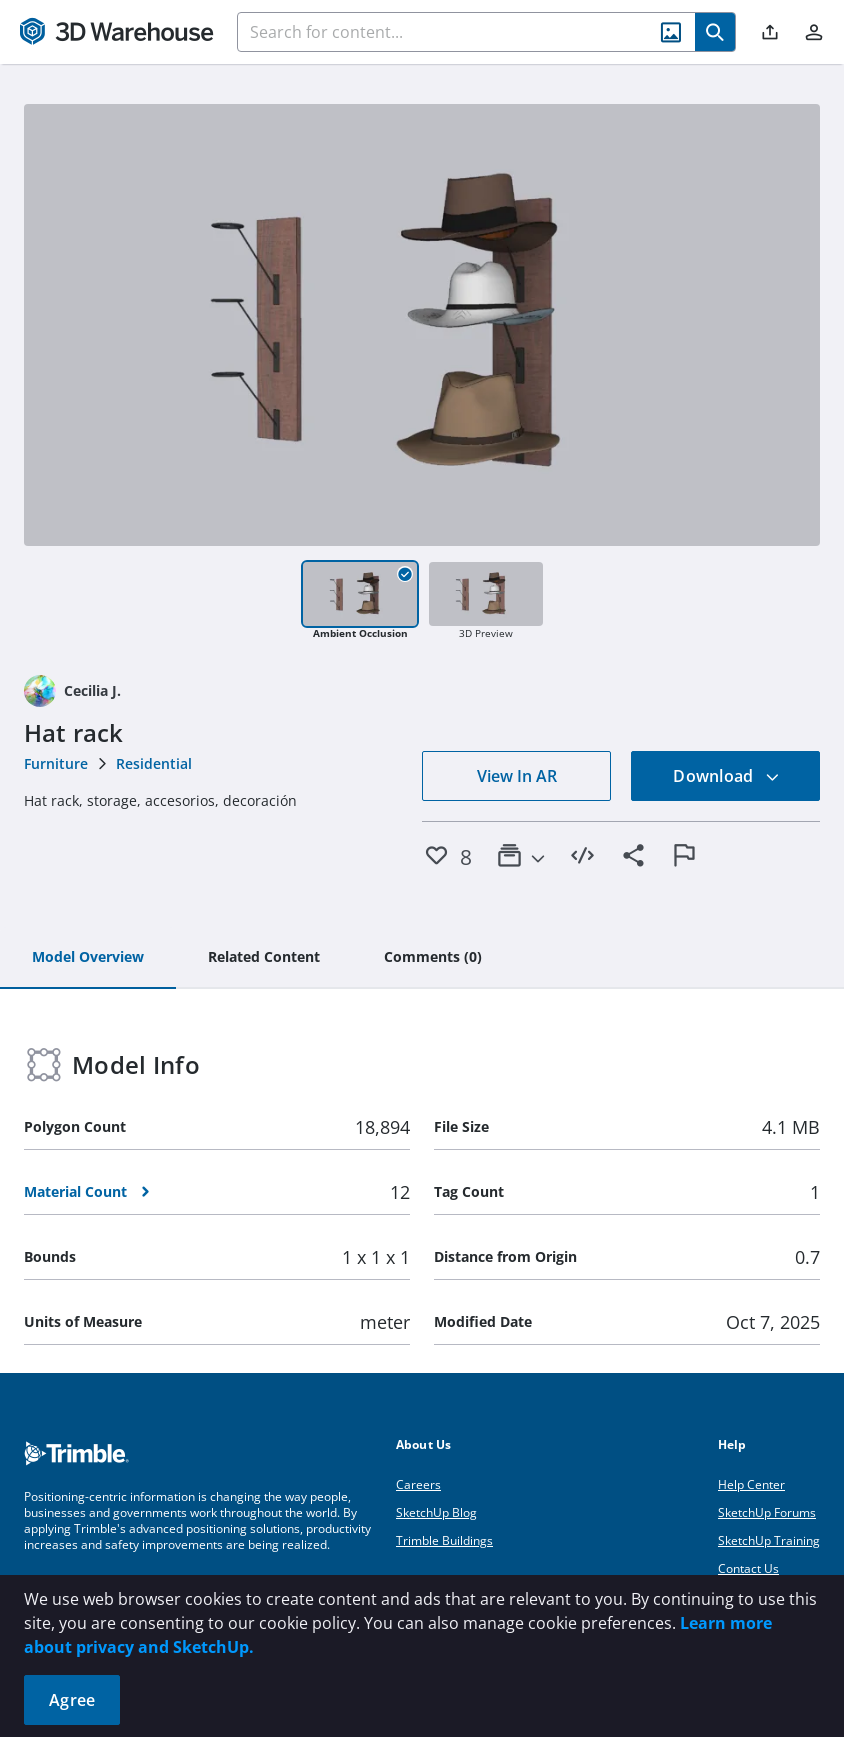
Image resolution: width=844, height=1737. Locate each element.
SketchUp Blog (436, 1512)
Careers (418, 1484)
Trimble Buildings (444, 1540)
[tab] (88, 958)
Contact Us (748, 1568)
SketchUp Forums (767, 1512)
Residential (154, 763)
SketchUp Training (769, 1540)
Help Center (751, 1484)
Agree (72, 1700)
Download (726, 776)
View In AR (517, 776)
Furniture (56, 763)
